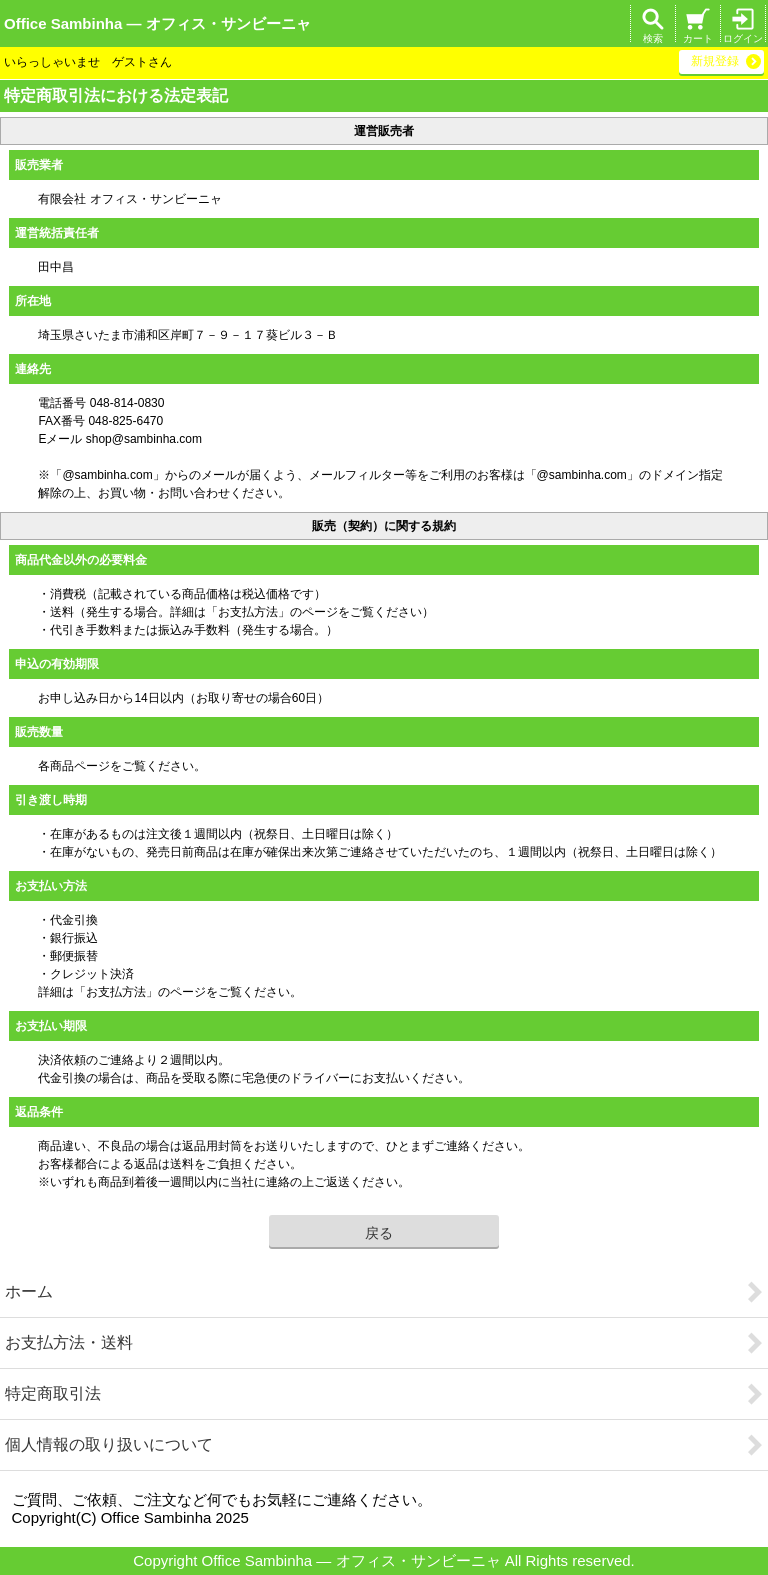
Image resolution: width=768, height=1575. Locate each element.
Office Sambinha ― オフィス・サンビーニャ (157, 23)
